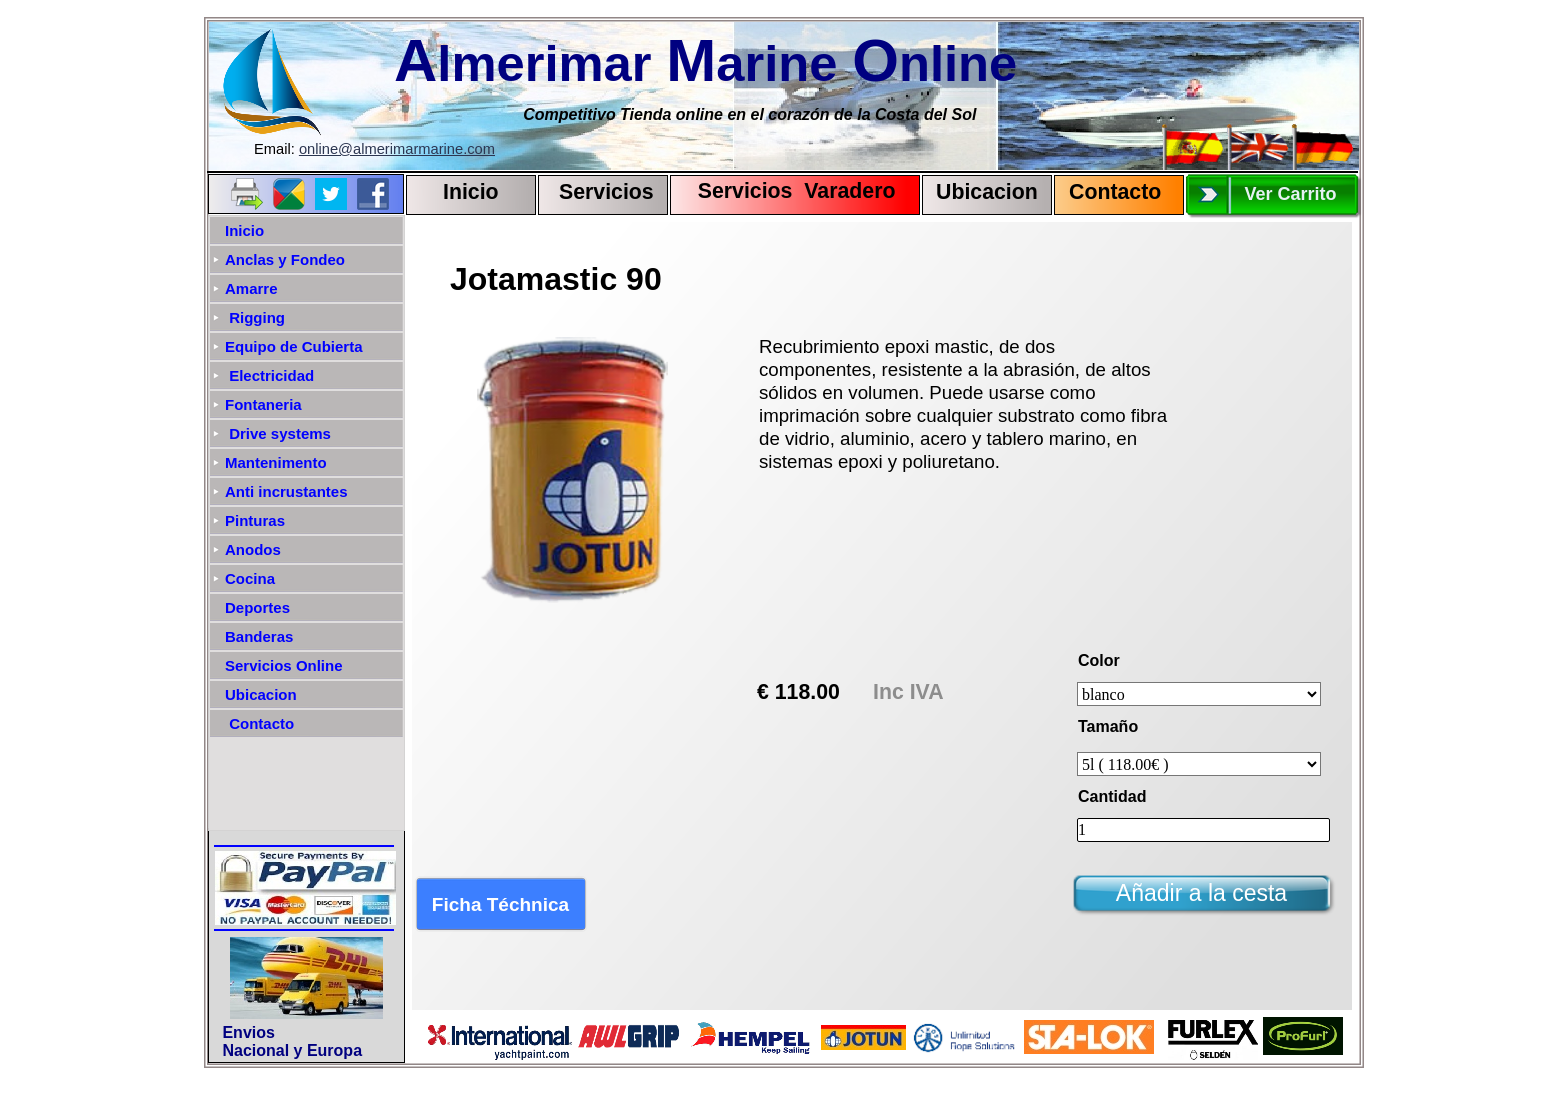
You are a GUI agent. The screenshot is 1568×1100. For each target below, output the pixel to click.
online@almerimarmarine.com (397, 149)
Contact (1108, 192)
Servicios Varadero (787, 191)
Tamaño (1108, 726)
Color (1099, 660)
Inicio (471, 192)
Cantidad (1112, 796)
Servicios (606, 192)
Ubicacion (987, 192)
